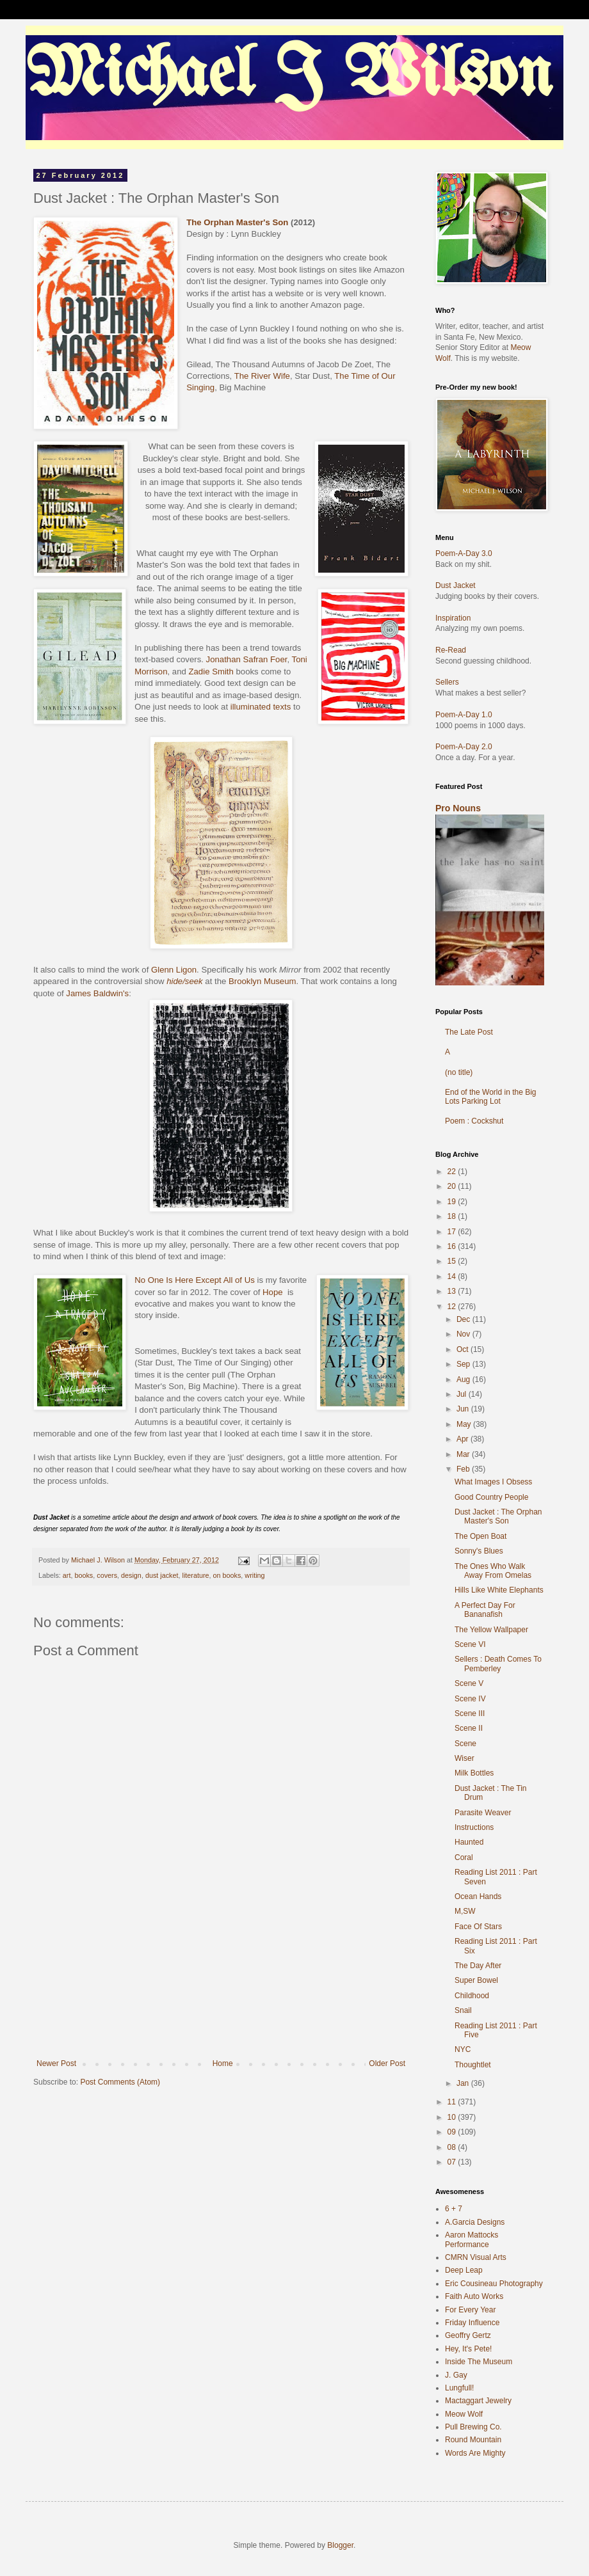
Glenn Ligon (174, 969)
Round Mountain (473, 2439)
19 (453, 1201)
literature (195, 1575)
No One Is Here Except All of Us (195, 1280)
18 (453, 1216)
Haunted (469, 1842)
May (464, 1424)
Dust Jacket (455, 585)
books (83, 1575)
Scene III (470, 1713)
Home (223, 2063)
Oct (463, 1349)
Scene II (469, 1728)
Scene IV (470, 1698)
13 (453, 1291)
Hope (272, 1292)
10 (453, 2117)
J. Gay (456, 2375)
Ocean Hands (478, 1896)
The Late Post (469, 1032)
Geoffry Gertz (468, 2335)
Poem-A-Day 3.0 (463, 553)
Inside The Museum (478, 2361)
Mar (464, 1454)
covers (107, 1575)
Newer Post (56, 2063)
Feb (464, 1469)
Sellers (447, 682)
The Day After (478, 1965)
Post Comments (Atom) (120, 2082)
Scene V (469, 1683)
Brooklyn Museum (262, 981)
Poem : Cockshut (474, 1121)
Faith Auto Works (474, 2296)
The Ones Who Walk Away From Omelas (493, 1571)
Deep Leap (464, 2270)
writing (254, 1575)
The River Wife (262, 376)
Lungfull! (459, 2387)
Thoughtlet (473, 2064)
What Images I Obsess (493, 1481)
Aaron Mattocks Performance (471, 2239)
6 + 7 (453, 2208)
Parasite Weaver (483, 1812)
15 (453, 1261)
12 (453, 1306)
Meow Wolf (464, 2414)
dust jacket (162, 1575)
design (131, 1575)
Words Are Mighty (475, 2453)
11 (453, 2101)
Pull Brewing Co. (473, 2426)
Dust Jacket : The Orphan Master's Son (498, 1516)
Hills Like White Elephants (499, 1590)
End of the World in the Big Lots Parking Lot (491, 1097)
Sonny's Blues (479, 1550)
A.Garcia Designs (474, 2222)
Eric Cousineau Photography (494, 2283)
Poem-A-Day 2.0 (463, 746)
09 (453, 2131)
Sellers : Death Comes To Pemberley (498, 1664)
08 (453, 2147)
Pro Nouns (458, 808)
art (67, 1575)
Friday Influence (472, 2322)
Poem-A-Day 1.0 (463, 714)
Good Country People (491, 1497)
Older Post (387, 2063)
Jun (463, 1408)
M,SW (465, 1911)
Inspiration (453, 618)
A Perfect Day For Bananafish (485, 1610)
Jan (463, 2083)
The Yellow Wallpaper (491, 1629)
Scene (465, 1743)
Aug (464, 1379)
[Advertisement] (220, 1995)
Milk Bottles (474, 1773)
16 (453, 1246)
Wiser (464, 1758)
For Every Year (470, 2309)
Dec (464, 1319)
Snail (463, 2010)
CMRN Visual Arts (475, 2257)
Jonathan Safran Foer (246, 659)
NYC (463, 2049)
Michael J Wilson (289, 76)
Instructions (474, 1827)
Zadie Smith (210, 671)
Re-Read (450, 650)
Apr (463, 1439)
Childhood (472, 1995)
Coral (464, 1857)
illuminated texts (260, 707)
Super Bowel (476, 1980)
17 (453, 1231)
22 (453, 1171)
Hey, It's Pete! (468, 2348)
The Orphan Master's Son (237, 222)
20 (453, 1186)
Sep (464, 1364)
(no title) (458, 1072)
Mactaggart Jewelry (478, 2400)
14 (453, 1276)
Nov (464, 1334)
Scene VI (470, 1644)
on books (227, 1575)
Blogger (340, 2545)
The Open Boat (480, 1536)
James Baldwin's (97, 993)
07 (453, 2162)
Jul (462, 1394)
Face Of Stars (478, 1926)
